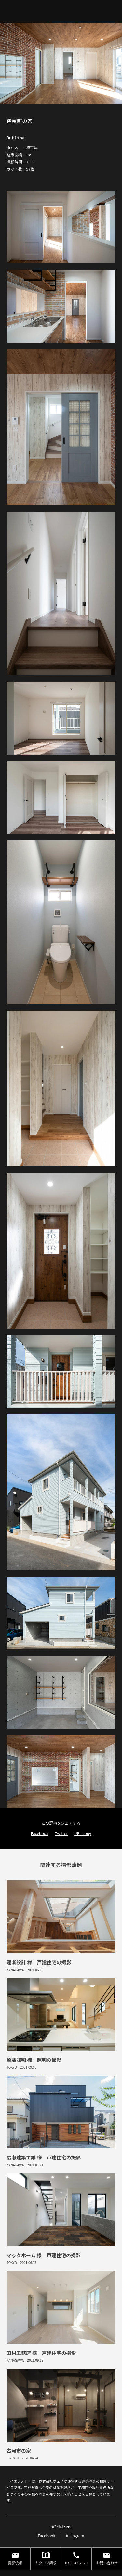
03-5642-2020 (76, 1054)
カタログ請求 (46, 1054)
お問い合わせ (107, 1054)
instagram (75, 1031)
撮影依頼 (15, 1054)
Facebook (39, 766)
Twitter (61, 766)
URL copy (82, 766)
